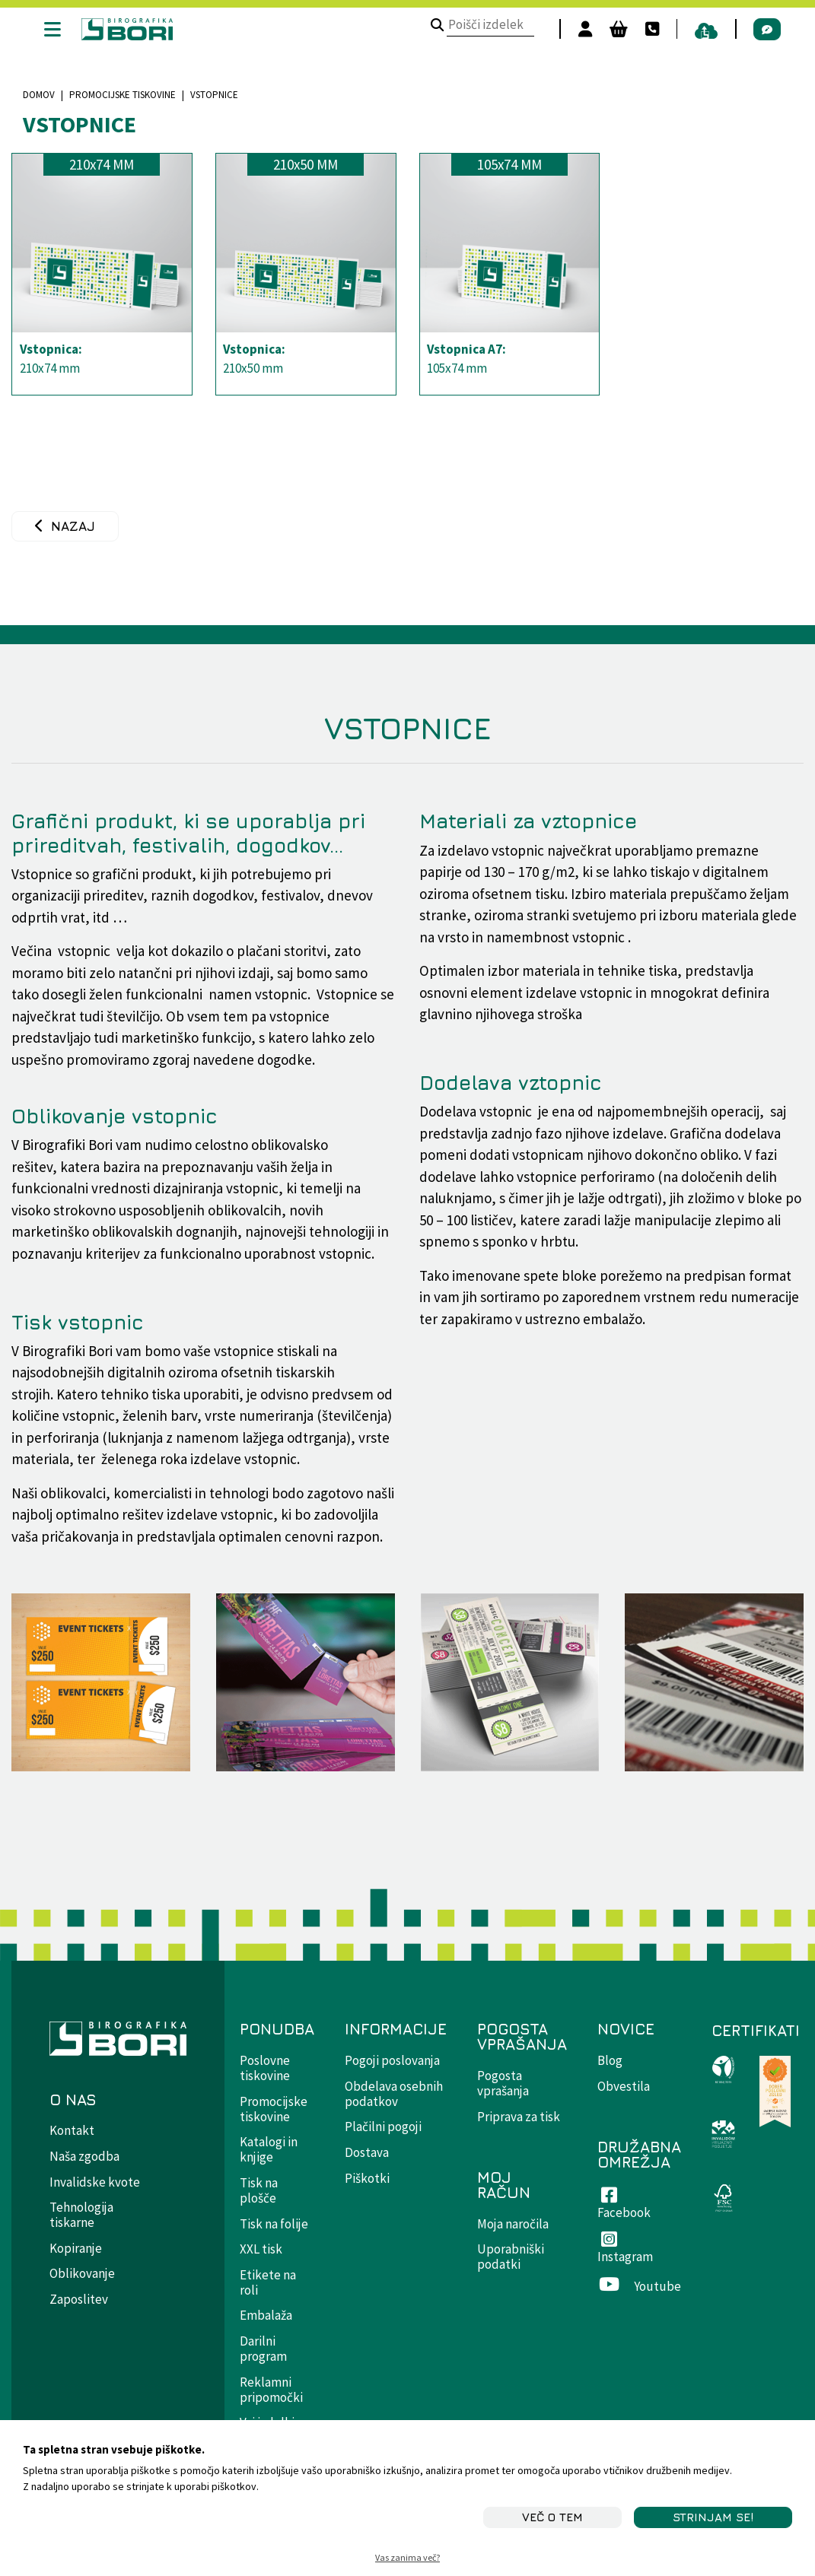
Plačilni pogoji (383, 2126)
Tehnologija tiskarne (81, 2215)
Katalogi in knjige (269, 2149)
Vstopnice (79, 124)
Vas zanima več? (407, 2557)
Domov (39, 94)
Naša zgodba (84, 2156)
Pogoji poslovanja (392, 2060)
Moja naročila (513, 2223)
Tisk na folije (274, 2223)
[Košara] (608, 29)
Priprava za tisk (518, 2116)
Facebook (624, 2205)
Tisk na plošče (259, 2190)
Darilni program (263, 2349)
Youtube (639, 2286)
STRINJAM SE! (713, 2517)
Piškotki (367, 2178)
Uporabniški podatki (510, 2257)
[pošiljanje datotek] (696, 29)
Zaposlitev (78, 2299)
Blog (609, 2060)
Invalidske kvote (94, 2182)
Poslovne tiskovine (265, 2068)
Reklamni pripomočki (271, 2390)
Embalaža (266, 2315)
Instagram (625, 2249)
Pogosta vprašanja (503, 2083)
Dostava (367, 2152)
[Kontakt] (641, 29)
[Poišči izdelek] (427, 26)
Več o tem (552, 2517)
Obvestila (623, 2086)
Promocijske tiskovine (122, 94)
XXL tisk (261, 2249)
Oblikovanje (82, 2273)
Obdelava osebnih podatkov (394, 2094)
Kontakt (71, 2130)
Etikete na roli (268, 2282)
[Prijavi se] (574, 29)
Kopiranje (75, 2248)
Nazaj (73, 526)
